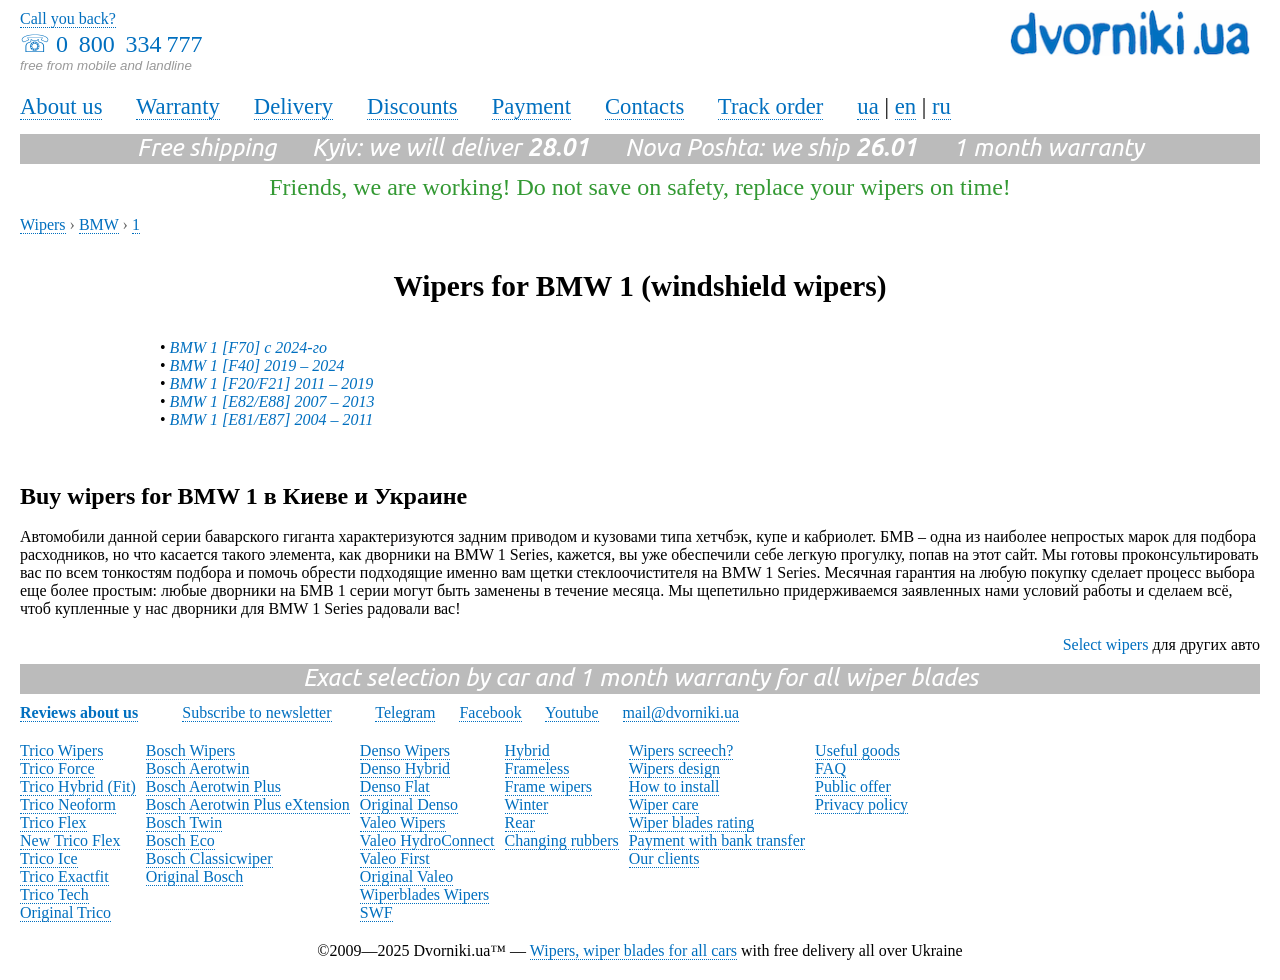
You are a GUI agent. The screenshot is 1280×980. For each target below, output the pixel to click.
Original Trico (65, 912)
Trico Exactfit (64, 876)
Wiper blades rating (692, 822)
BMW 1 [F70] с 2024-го (248, 347)
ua (867, 106)
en (905, 106)
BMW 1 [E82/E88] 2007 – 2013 (272, 401)
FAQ (830, 768)
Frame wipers (549, 786)
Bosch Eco (180, 840)
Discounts (412, 106)
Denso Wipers (405, 750)
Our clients (664, 858)
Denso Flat (395, 786)
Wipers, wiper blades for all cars (633, 950)
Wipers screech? (681, 750)
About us (61, 106)
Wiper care (664, 804)
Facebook (490, 712)
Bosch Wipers (190, 750)
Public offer (853, 786)
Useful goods (857, 750)
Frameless (537, 768)
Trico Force (57, 768)
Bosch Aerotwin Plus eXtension (248, 804)
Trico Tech (54, 894)
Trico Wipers (61, 750)
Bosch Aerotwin (198, 768)
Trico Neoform (68, 804)
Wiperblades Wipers (424, 894)
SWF (376, 912)
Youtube (572, 712)
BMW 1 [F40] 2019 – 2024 (257, 365)
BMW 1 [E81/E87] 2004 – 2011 (272, 419)
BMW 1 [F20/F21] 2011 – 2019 (272, 383)
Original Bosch (194, 876)
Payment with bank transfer (717, 840)
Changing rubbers (562, 840)
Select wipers (1106, 644)
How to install (674, 786)
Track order (771, 106)
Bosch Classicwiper (209, 858)
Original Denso (409, 804)
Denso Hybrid (405, 768)
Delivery (293, 106)
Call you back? (68, 18)
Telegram (405, 712)
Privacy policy (861, 804)
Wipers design (674, 768)
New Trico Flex (70, 840)
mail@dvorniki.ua (681, 712)
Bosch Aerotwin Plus (213, 786)
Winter (527, 804)
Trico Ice (49, 858)
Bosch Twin (184, 822)
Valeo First (395, 858)
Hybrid (527, 750)
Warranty (178, 106)
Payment (531, 106)
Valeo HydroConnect (427, 840)
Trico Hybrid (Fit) (78, 786)
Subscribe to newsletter (256, 712)
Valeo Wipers (403, 822)
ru (941, 106)
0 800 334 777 (129, 44)
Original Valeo (406, 876)
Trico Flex (53, 822)
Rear (520, 822)
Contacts (644, 106)
